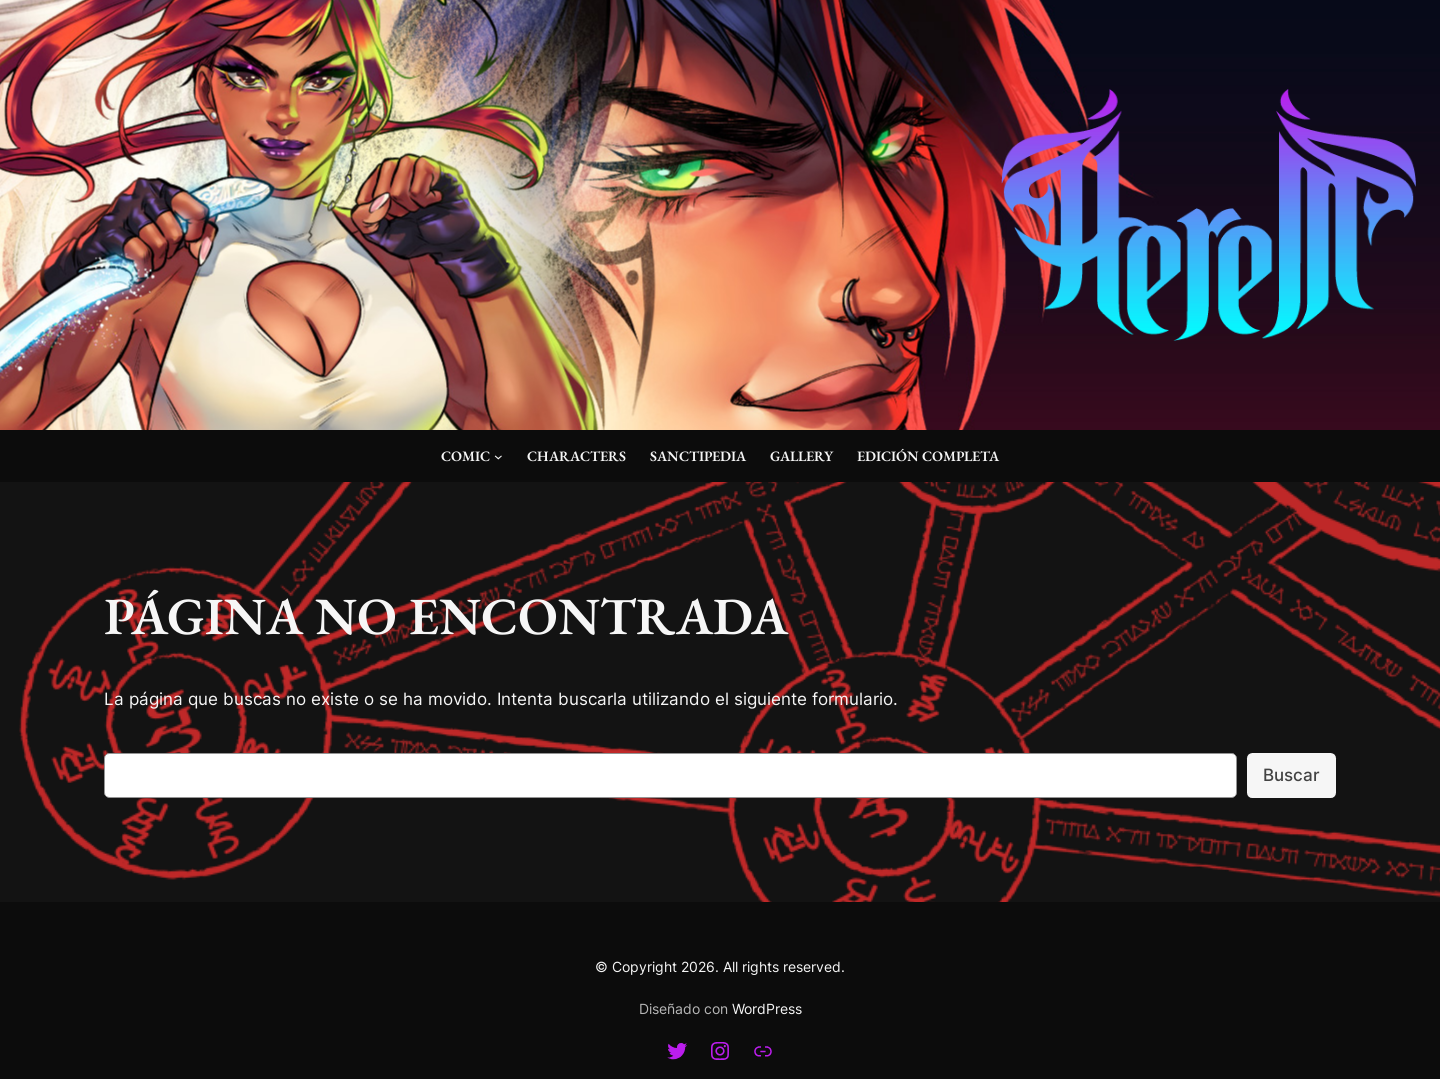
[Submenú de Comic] (498, 456)
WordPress (767, 1008)
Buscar (1291, 775)
